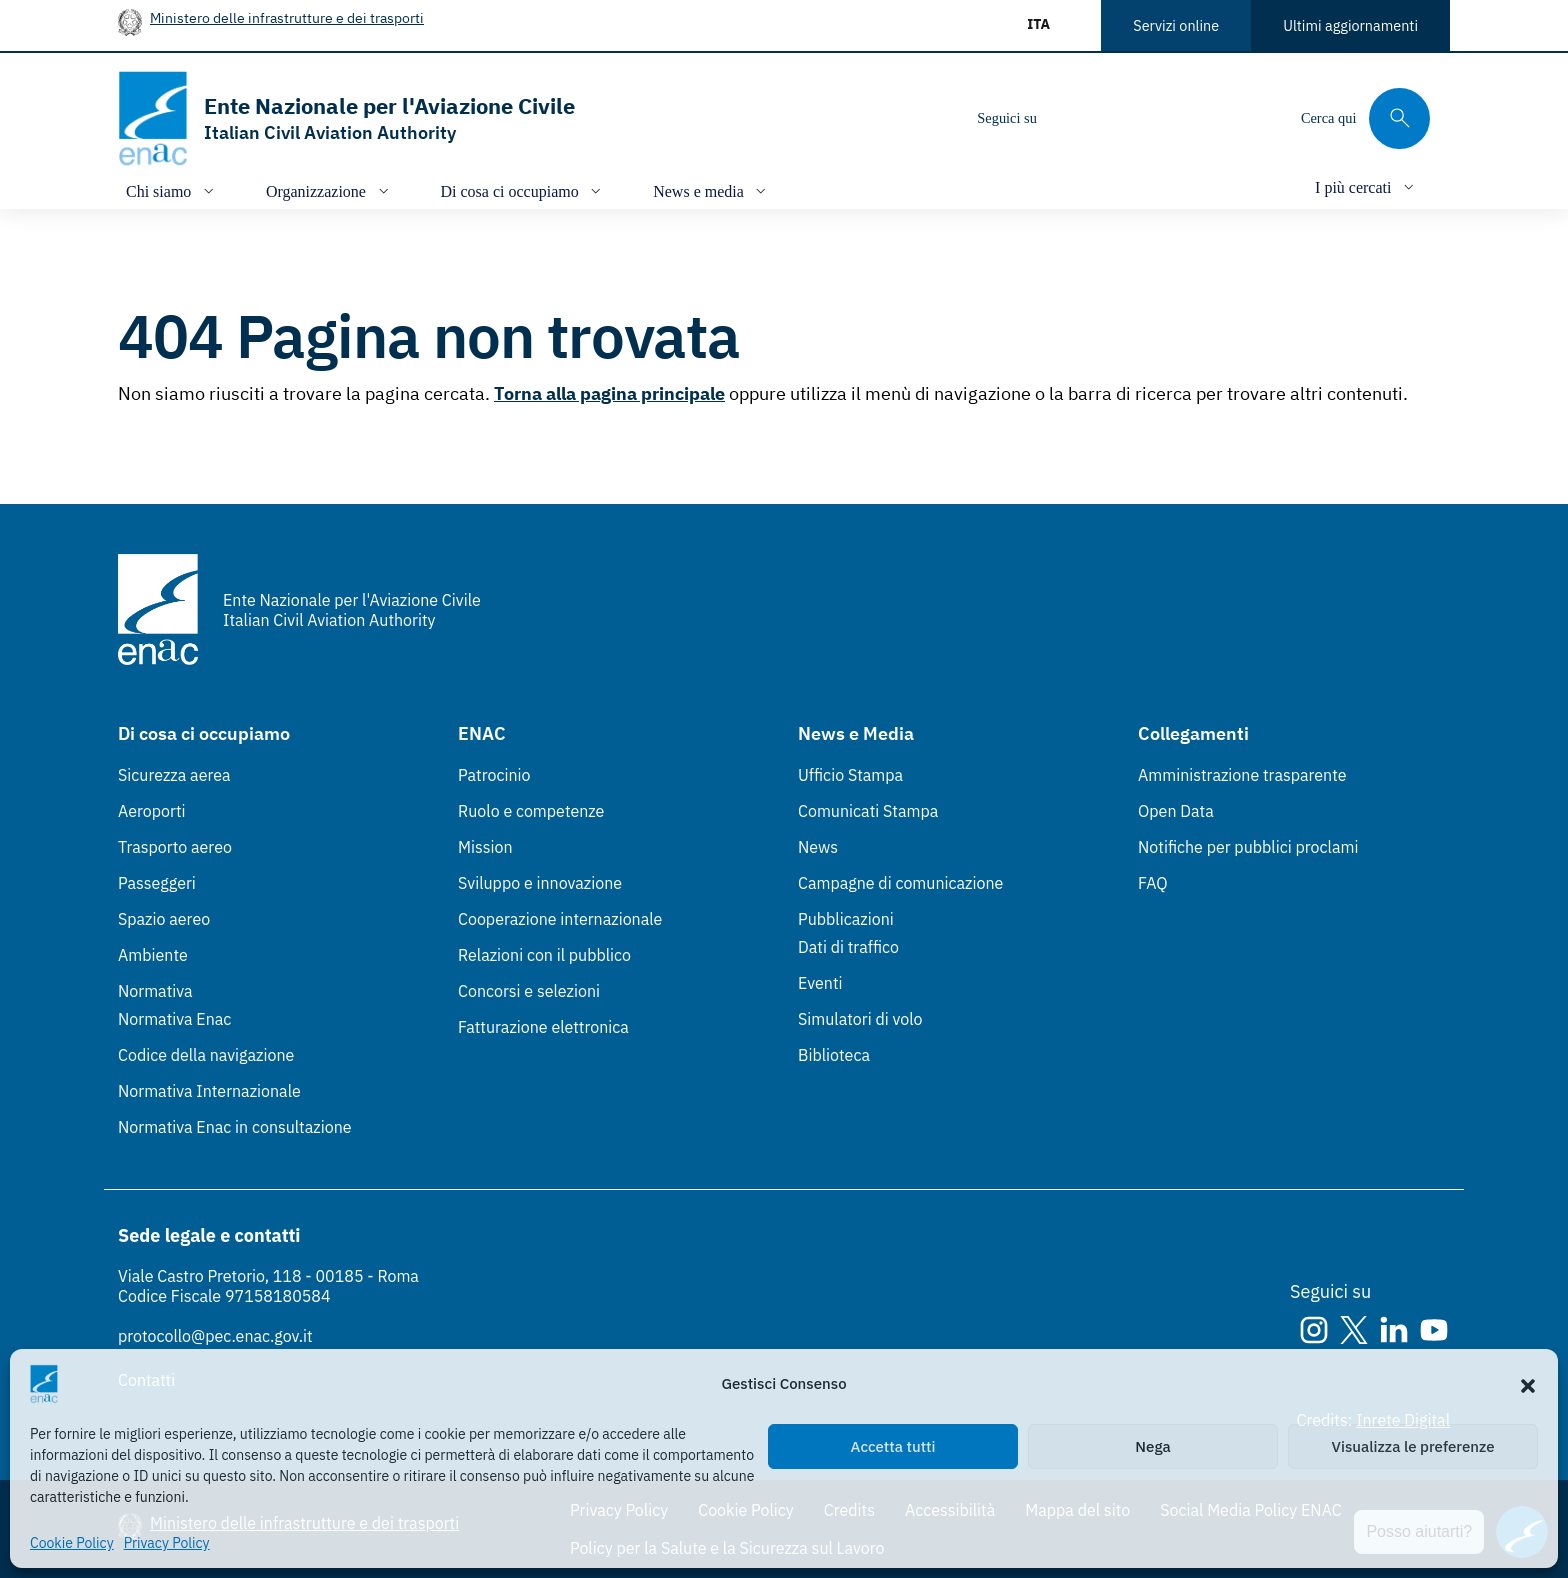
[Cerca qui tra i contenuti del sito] (1365, 118)
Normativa (155, 991)
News (818, 847)
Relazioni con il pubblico (544, 955)
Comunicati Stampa (868, 811)
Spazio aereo (164, 919)
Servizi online (1176, 25)
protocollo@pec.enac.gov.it (215, 1336)
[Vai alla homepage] (346, 118)
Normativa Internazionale (209, 1091)
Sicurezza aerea (174, 775)
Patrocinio (494, 775)
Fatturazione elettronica (543, 1027)
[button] (1528, 1384)
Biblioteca (834, 1055)
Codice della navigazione (206, 1055)
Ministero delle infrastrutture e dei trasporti (287, 17)
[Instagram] (1069, 118)
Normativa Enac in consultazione (235, 1127)
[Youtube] (1189, 118)
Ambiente (153, 955)
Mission (485, 847)
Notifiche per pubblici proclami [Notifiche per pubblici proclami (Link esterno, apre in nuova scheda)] (1248, 847)
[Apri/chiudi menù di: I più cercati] (1366, 186)
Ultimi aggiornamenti (1350, 25)
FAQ (1153, 883)
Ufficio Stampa (850, 775)
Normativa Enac (174, 1019)
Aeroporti (152, 811)
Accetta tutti (893, 1446)
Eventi (820, 983)
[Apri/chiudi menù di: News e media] (711, 190)
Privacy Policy (167, 1543)
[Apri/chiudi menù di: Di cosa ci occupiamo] (523, 190)
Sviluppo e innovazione (540, 883)
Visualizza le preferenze (1413, 1446)
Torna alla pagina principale (609, 393)
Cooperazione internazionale (560, 919)
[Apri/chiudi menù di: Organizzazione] (329, 190)
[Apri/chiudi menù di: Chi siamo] (172, 190)
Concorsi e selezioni (529, 991)
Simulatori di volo (860, 1019)
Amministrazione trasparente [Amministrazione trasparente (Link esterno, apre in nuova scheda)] (1242, 775)
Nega (1152, 1446)
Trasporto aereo (175, 847)
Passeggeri (157, 883)
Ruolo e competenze (531, 811)
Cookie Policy (72, 1543)
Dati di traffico (848, 947)
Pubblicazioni (846, 919)
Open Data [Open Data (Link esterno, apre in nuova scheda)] (1176, 811)
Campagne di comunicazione (900, 883)
